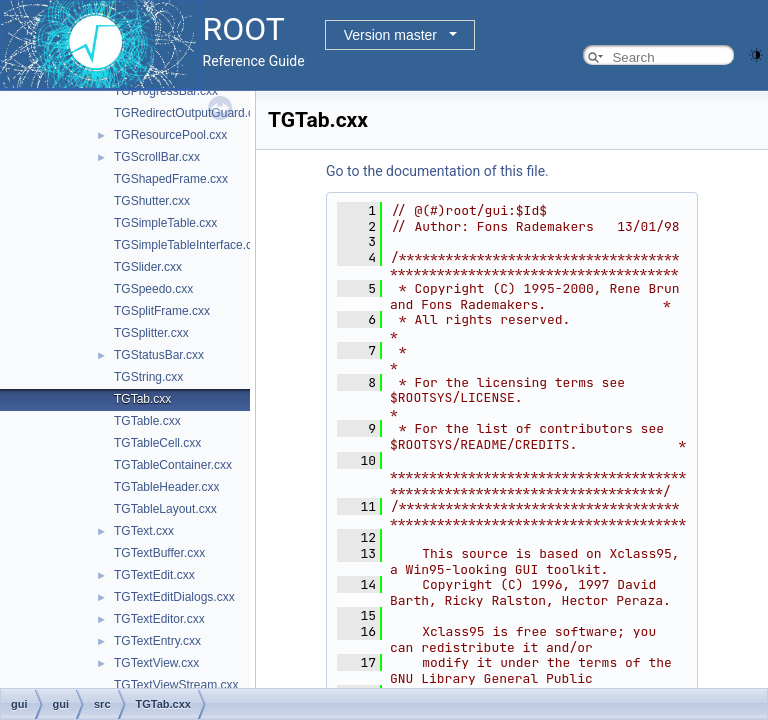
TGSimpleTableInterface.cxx (189, 245)
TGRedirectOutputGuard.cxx (190, 113)
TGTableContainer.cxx (173, 465)
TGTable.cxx (147, 421)
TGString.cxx (148, 377)
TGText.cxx (144, 531)
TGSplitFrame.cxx (162, 311)
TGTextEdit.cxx (154, 575)
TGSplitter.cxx (151, 333)
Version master (390, 35)
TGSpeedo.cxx (153, 289)
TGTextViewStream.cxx (176, 685)
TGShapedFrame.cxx (171, 179)
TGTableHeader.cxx (166, 487)
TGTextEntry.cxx (157, 641)
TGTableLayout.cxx (165, 509)
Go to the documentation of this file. (437, 171)
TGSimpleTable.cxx (165, 223)
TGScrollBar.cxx (157, 157)
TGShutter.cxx (152, 201)
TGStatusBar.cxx (159, 355)
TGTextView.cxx (156, 663)
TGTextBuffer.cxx (159, 553)
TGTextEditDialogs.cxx (174, 597)
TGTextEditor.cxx (159, 619)
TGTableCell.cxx (157, 443)
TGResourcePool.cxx (170, 135)
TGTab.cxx (142, 399)
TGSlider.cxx (148, 267)
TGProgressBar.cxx (166, 91)
